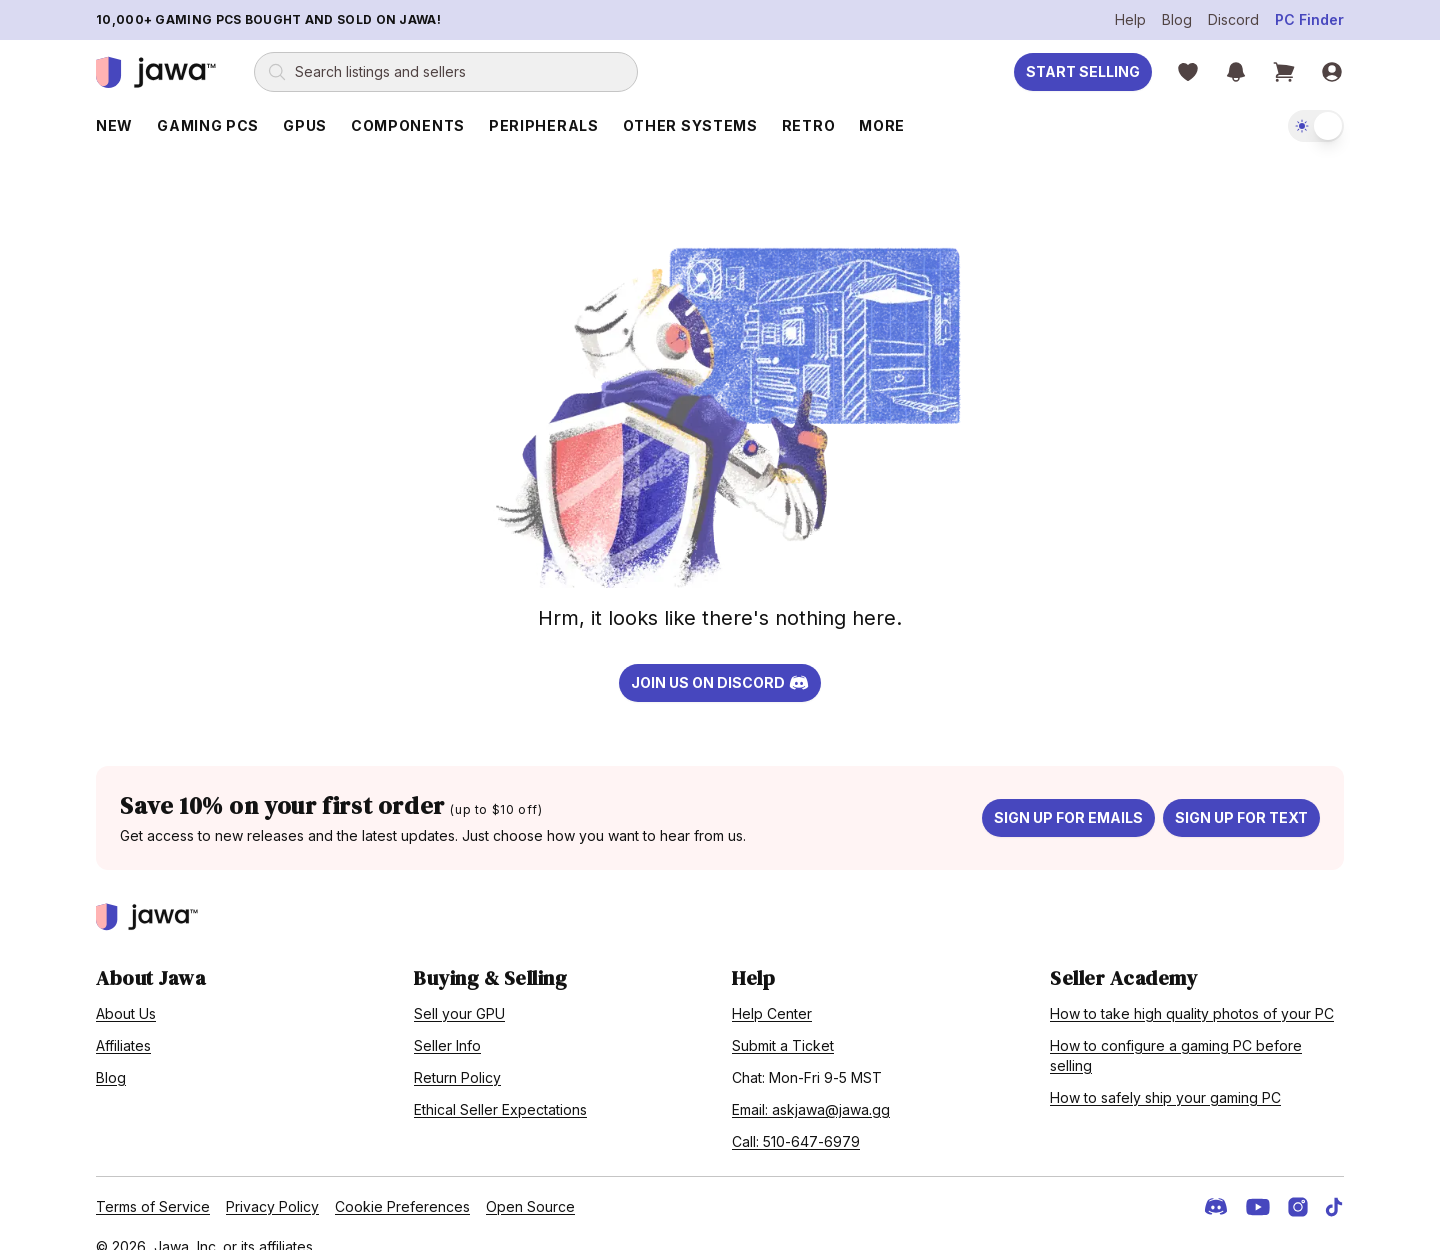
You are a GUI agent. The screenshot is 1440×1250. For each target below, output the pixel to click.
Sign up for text (1241, 794)
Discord (1233, 19)
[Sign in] (1332, 72)
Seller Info (447, 1022)
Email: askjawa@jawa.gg (811, 1086)
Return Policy (457, 1054)
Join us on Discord (720, 660)
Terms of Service (153, 1183)
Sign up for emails (1068, 794)
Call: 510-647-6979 (796, 1118)
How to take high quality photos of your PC (1192, 990)
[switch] (1316, 126)
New (114, 125)
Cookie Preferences (402, 1183)
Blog (1177, 19)
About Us (126, 990)
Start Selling (1083, 71)
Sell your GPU (459, 990)
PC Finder (1309, 19)
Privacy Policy (272, 1183)
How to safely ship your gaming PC (1165, 1074)
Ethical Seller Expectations (500, 1086)
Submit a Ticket (783, 1022)
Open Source (530, 1183)
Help (1130, 19)
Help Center (772, 990)
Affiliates (123, 1022)
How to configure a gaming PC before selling (1176, 1032)
